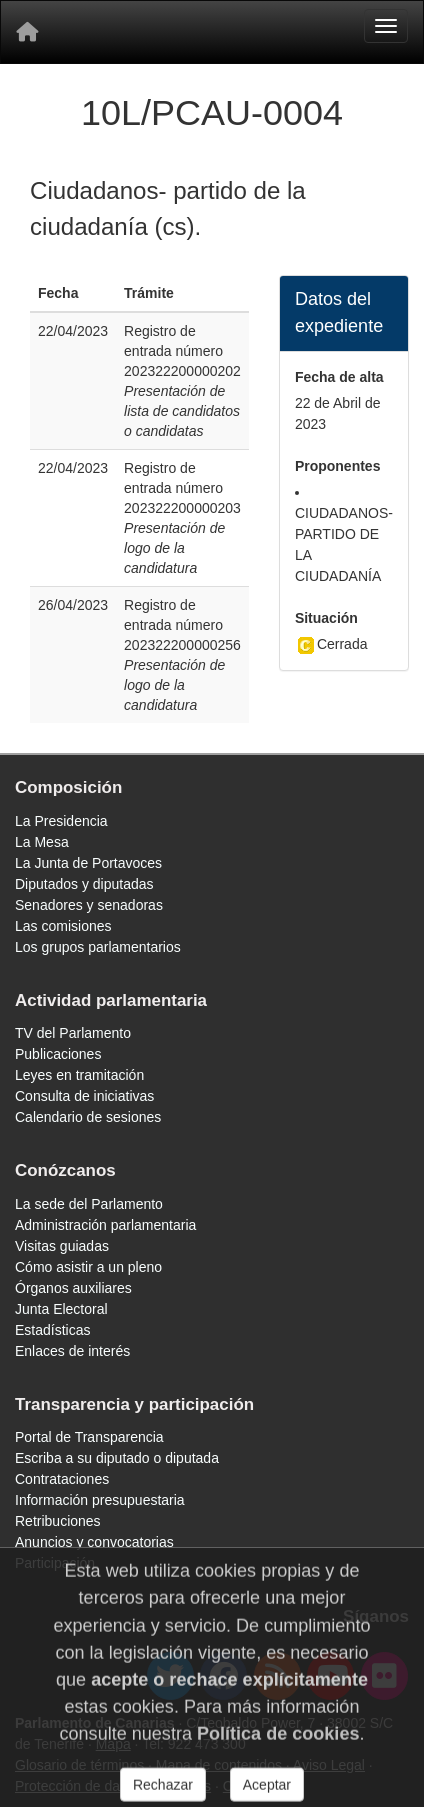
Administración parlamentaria (105, 1225)
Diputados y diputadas (84, 884)
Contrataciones (62, 1479)
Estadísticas (52, 1330)
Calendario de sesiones (88, 1117)
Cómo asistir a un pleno (88, 1267)
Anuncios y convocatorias (94, 1542)
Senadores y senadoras (89, 905)
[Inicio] (27, 32)
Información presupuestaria (100, 1500)
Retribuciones (58, 1521)
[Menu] (386, 26)
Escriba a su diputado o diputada (117, 1458)
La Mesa (42, 842)
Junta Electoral (61, 1309)
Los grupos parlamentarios (98, 947)
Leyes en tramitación (79, 1075)
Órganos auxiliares (73, 1288)
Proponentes (338, 466)
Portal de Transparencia (89, 1437)
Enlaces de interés (72, 1351)
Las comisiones (63, 926)
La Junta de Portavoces (88, 863)
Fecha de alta (339, 377)
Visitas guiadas (62, 1246)
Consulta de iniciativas (84, 1096)
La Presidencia (61, 821)
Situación (326, 618)
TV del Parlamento (73, 1033)
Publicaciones (58, 1054)
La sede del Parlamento (89, 1204)
